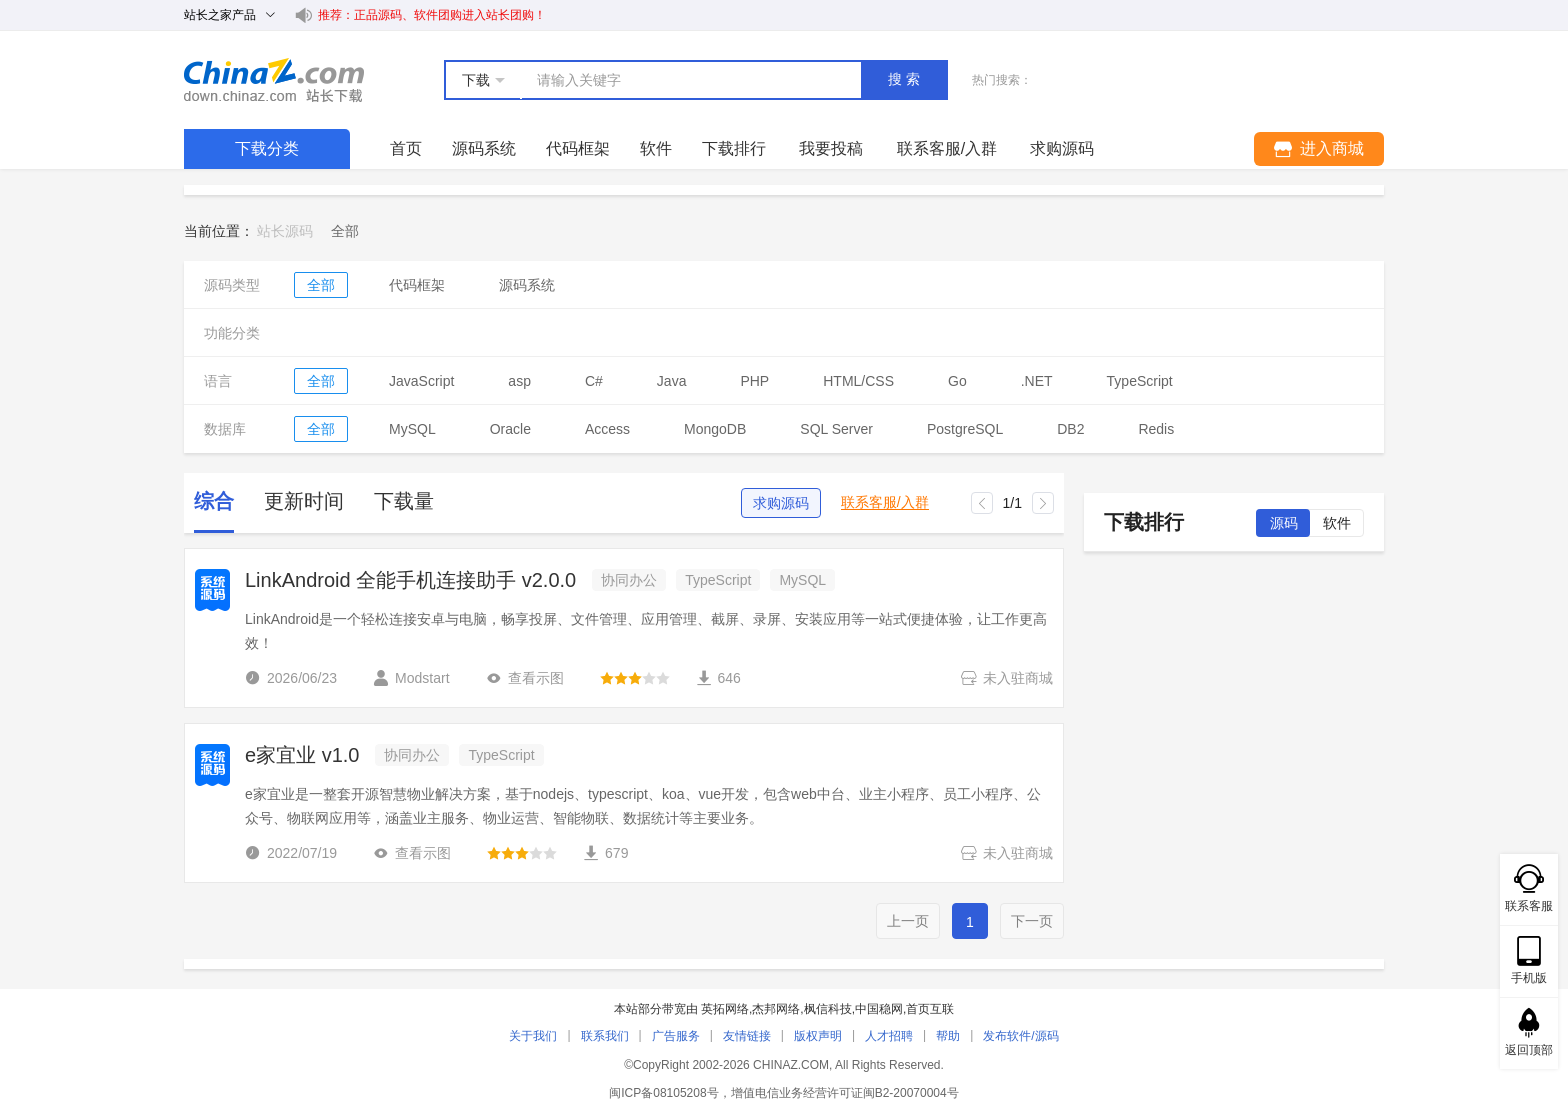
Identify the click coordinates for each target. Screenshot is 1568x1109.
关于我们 (533, 1036)
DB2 (1070, 429)
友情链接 (747, 1036)
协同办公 (629, 580)
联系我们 (605, 1036)
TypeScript (1140, 381)
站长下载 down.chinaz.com (274, 80)
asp (519, 381)
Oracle (510, 429)
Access (607, 429)
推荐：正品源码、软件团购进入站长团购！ (432, 15)
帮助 (948, 1036)
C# (594, 381)
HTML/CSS (858, 381)
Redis (1156, 429)
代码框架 (578, 148)
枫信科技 (828, 1009)
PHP (754, 381)
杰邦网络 (776, 1009)
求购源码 (781, 503)
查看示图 (525, 678)
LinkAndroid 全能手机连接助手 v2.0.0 (410, 580)
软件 (656, 148)
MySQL (412, 429)
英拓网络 (725, 1009)
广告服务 (676, 1036)
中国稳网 (879, 1009)
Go (957, 381)
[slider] (635, 678)
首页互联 (930, 1009)
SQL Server (836, 429)
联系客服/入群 (885, 502)
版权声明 (818, 1036)
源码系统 (484, 148)
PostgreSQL (965, 429)
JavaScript (421, 381)
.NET (1037, 381)
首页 (406, 148)
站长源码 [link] (285, 231)
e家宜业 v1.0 (302, 755)
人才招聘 (889, 1036)
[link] (345, 231)
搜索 (906, 79)
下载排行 (734, 148)
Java (672, 381)
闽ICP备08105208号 (663, 1093)
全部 (321, 285)
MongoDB (715, 429)
